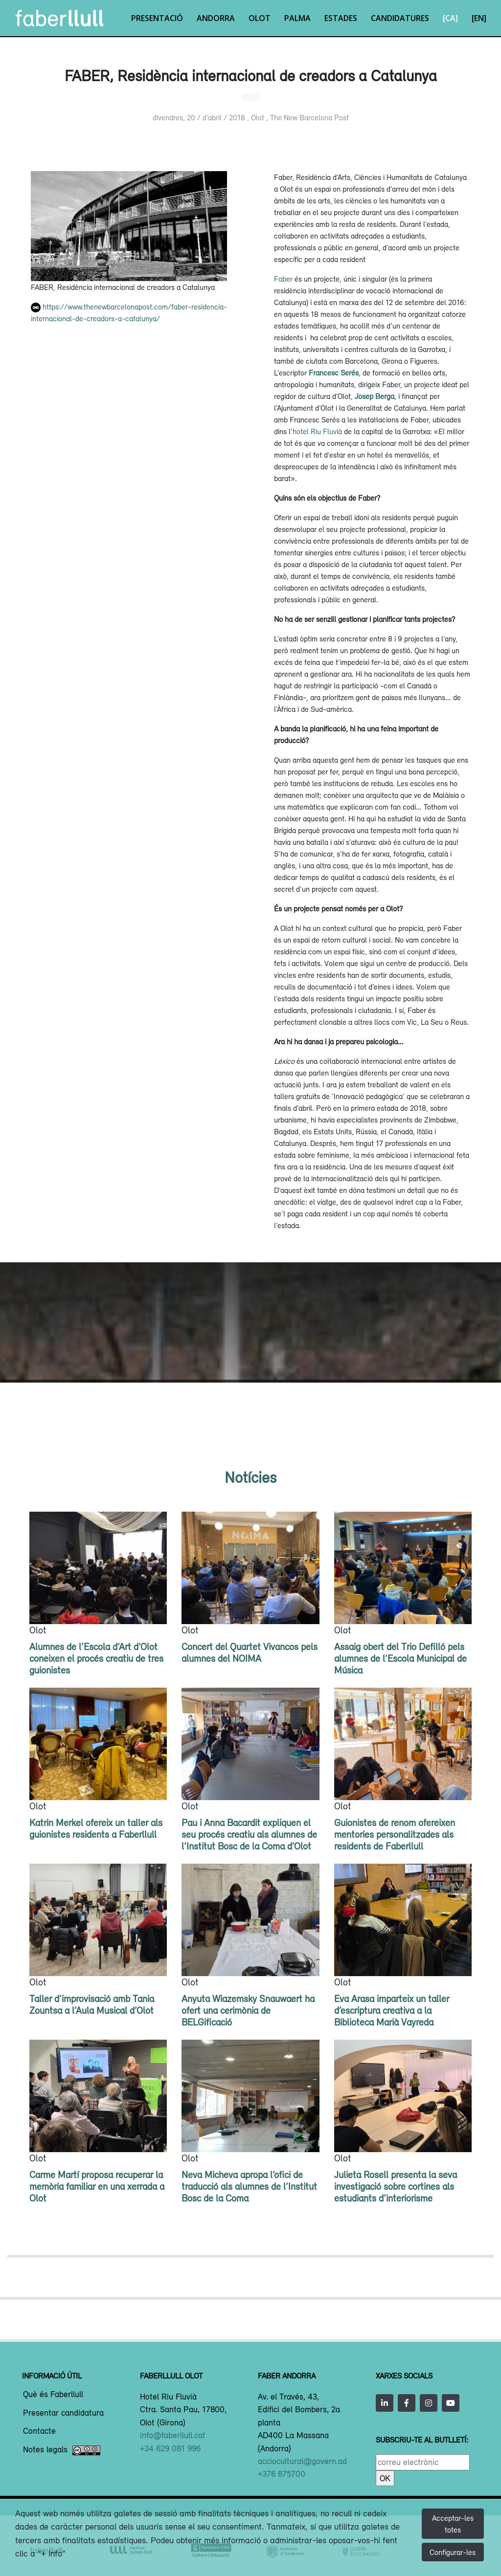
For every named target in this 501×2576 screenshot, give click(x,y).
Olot (260, 18)
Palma (297, 18)
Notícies (250, 1477)
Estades (340, 18)
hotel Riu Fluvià (317, 431)
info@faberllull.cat (172, 2435)
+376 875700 (281, 2474)
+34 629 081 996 (170, 2448)
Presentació (157, 18)
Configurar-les (453, 2552)
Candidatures (400, 18)
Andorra (216, 18)
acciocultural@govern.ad (302, 2461)
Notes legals (61, 2450)
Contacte (39, 2431)
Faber (283, 278)
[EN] (479, 18)
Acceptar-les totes (453, 2523)
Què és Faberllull (53, 2394)
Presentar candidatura (63, 2413)
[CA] (450, 18)
